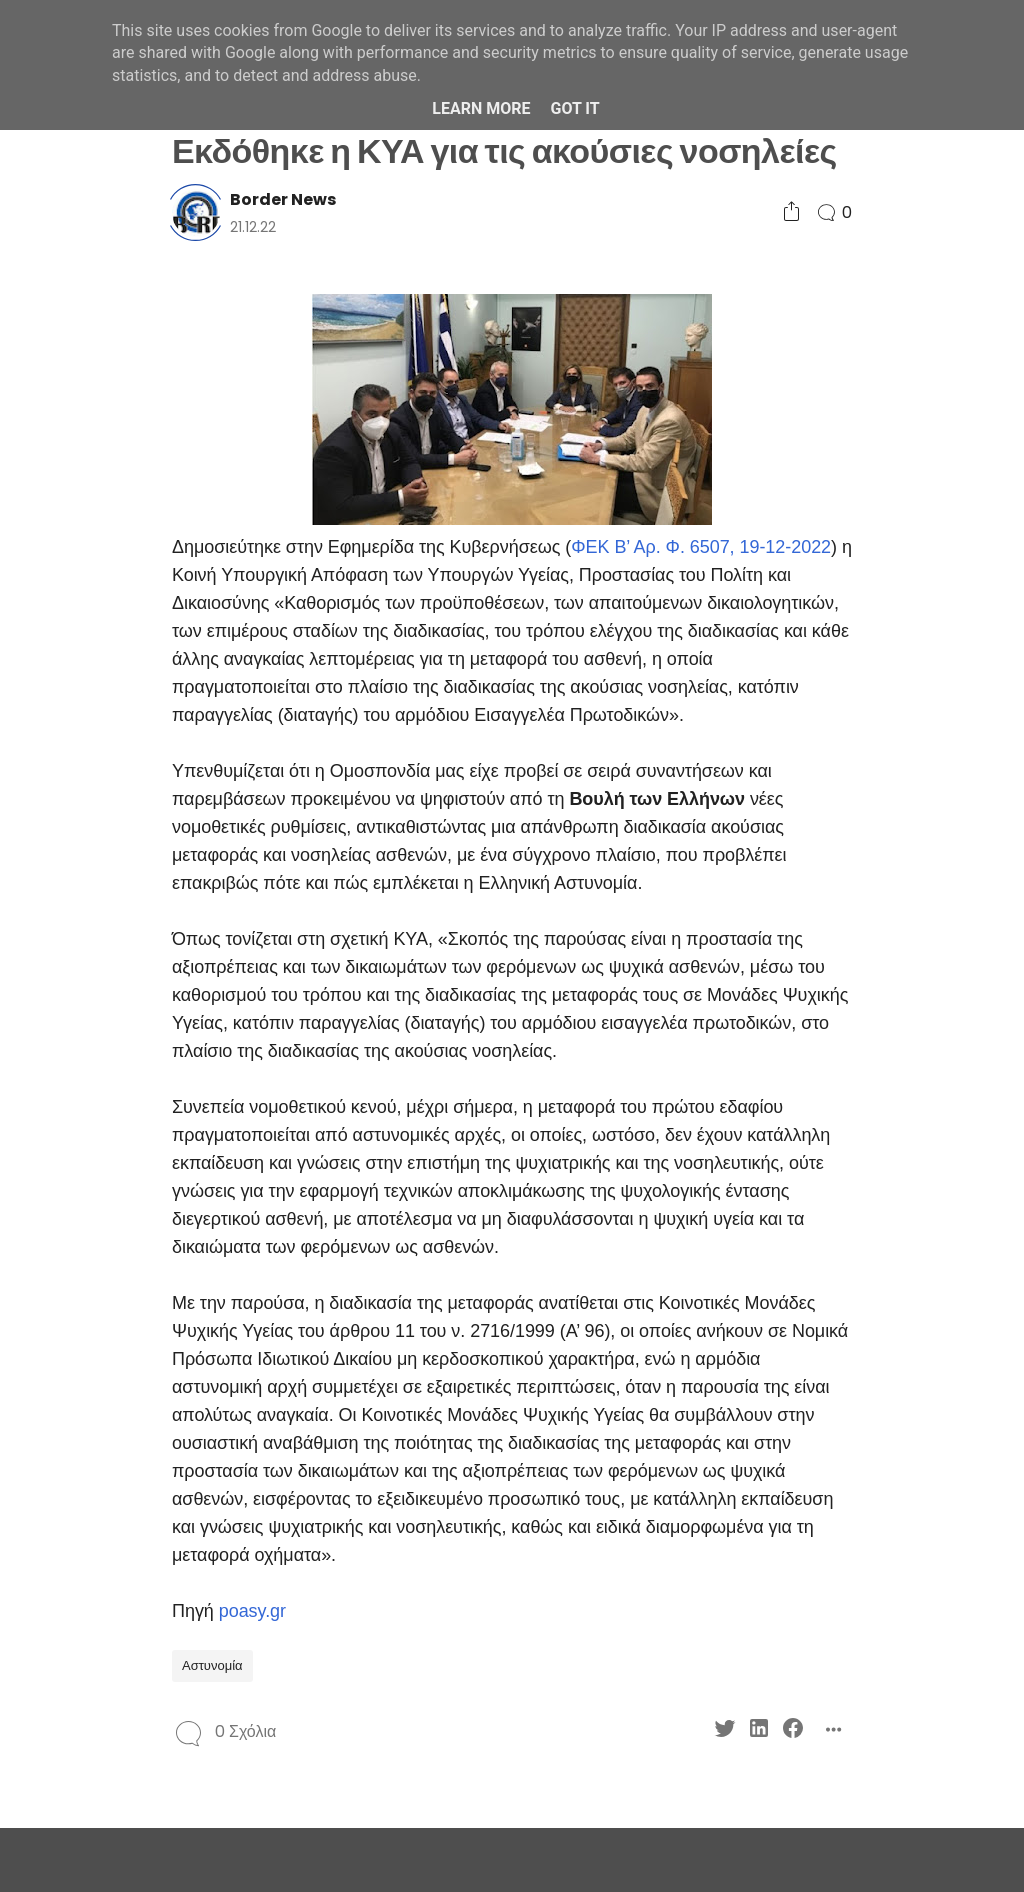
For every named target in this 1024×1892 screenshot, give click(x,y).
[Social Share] (791, 212)
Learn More (481, 108)
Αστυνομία (212, 1665)
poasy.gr (252, 1611)
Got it (574, 108)
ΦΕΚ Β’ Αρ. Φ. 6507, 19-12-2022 (701, 547)
